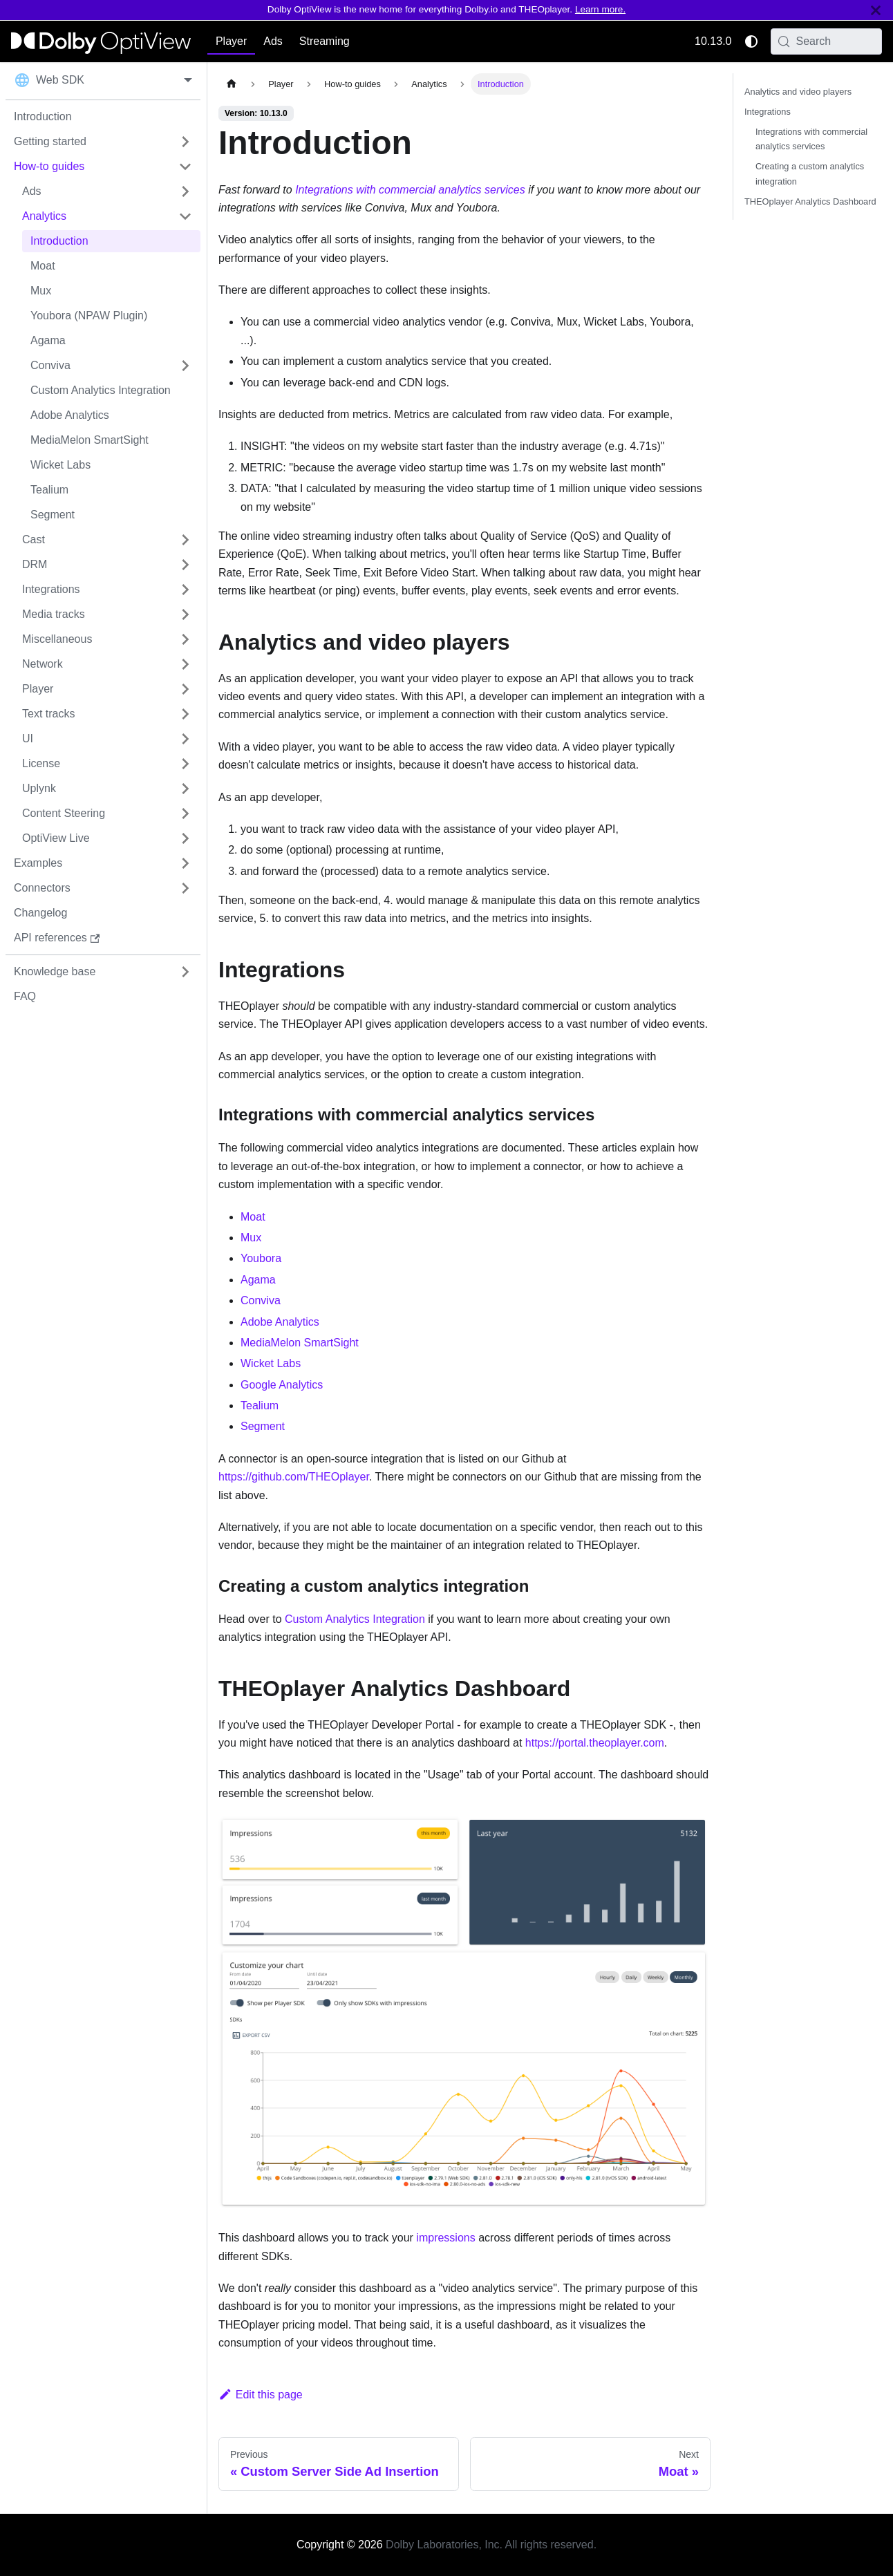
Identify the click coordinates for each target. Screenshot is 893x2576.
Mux (251, 1237)
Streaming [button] (324, 41)
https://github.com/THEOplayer (293, 1477)
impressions (445, 2238)
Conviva (261, 1300)
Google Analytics (282, 1385)
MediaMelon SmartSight (300, 1342)
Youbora (261, 1258)
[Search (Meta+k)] (827, 41)
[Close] (875, 10)
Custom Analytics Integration (355, 1619)
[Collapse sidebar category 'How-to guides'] (185, 167)
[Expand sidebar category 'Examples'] (185, 863)
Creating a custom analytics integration (809, 173)
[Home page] (231, 84)
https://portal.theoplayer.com (594, 1743)
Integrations (767, 111)
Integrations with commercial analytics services (410, 190)
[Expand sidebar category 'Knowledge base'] (185, 972)
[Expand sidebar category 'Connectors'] (185, 888)
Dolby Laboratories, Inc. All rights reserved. (491, 2544)
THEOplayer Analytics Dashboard (810, 201)
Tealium (260, 1405)
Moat (253, 1217)
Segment (263, 1426)
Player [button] (231, 41)
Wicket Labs (271, 1363)
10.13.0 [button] (713, 41)
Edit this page (260, 2394)
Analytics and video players (798, 91)
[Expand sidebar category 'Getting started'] (185, 142)
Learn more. (600, 9)
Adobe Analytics (280, 1322)
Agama (258, 1280)
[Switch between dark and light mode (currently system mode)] (751, 41)
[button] (107, 191)
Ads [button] (273, 41)
